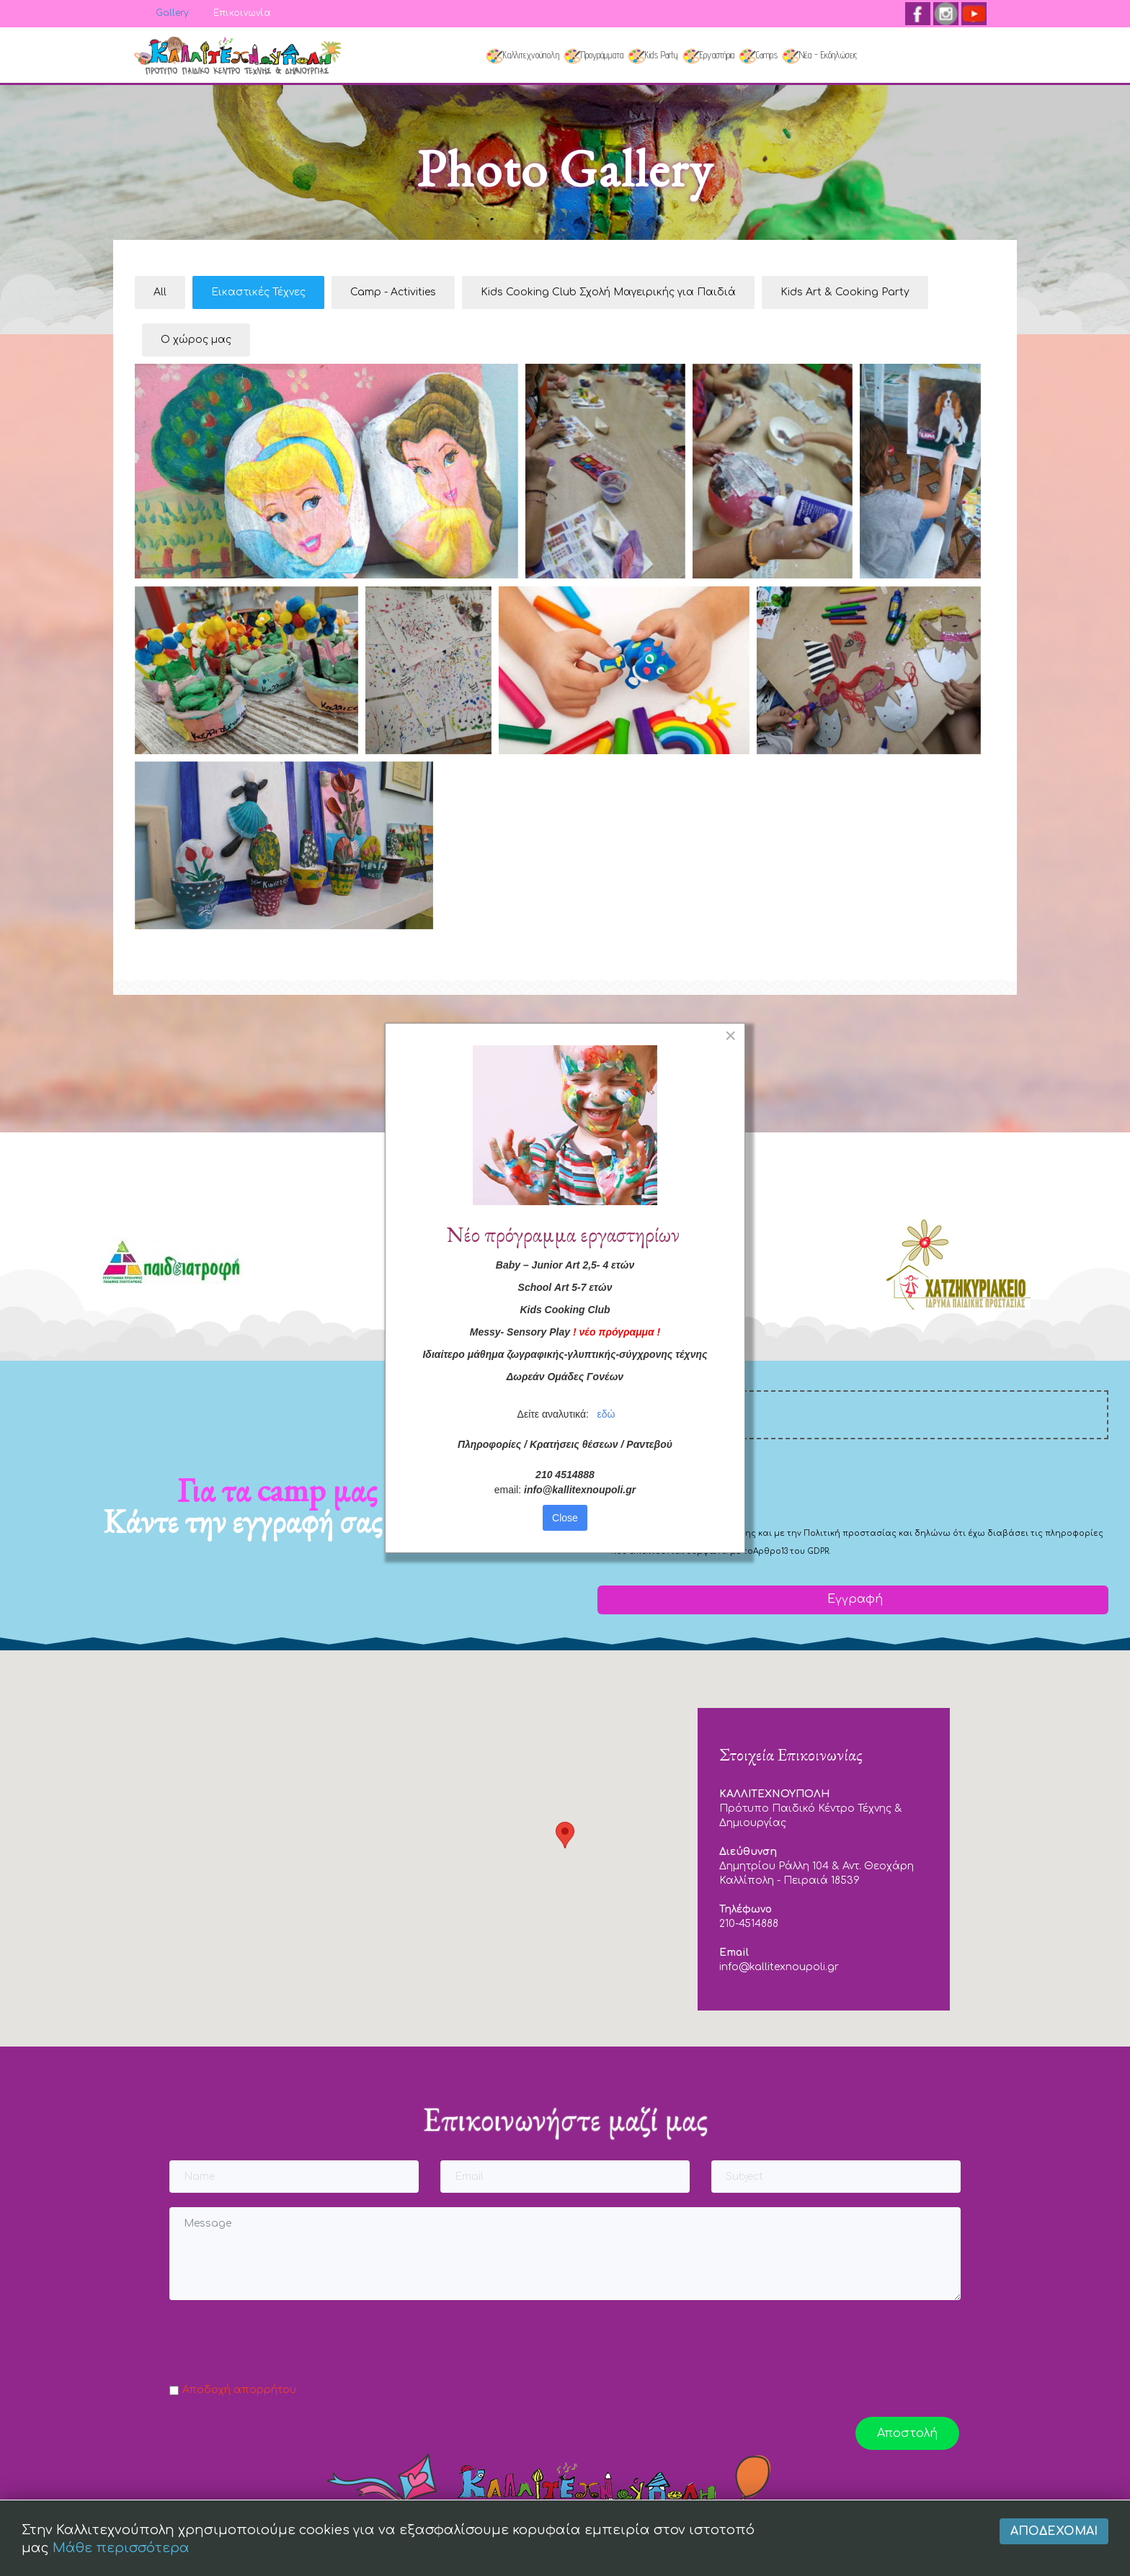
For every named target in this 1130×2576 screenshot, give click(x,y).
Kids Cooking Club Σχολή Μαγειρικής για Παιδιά (608, 292)
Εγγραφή (853, 1599)
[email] (852, 1414)
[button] (565, 1835)
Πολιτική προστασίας (850, 1533)
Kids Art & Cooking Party (844, 292)
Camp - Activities (393, 292)
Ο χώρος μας (196, 339)
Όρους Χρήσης (723, 1533)
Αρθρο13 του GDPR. (791, 1551)
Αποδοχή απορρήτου (239, 2389)
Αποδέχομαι (1054, 2531)
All (160, 292)
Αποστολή (907, 2433)
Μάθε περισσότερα (121, 2548)
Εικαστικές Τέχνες (258, 292)
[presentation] (707, 1482)
